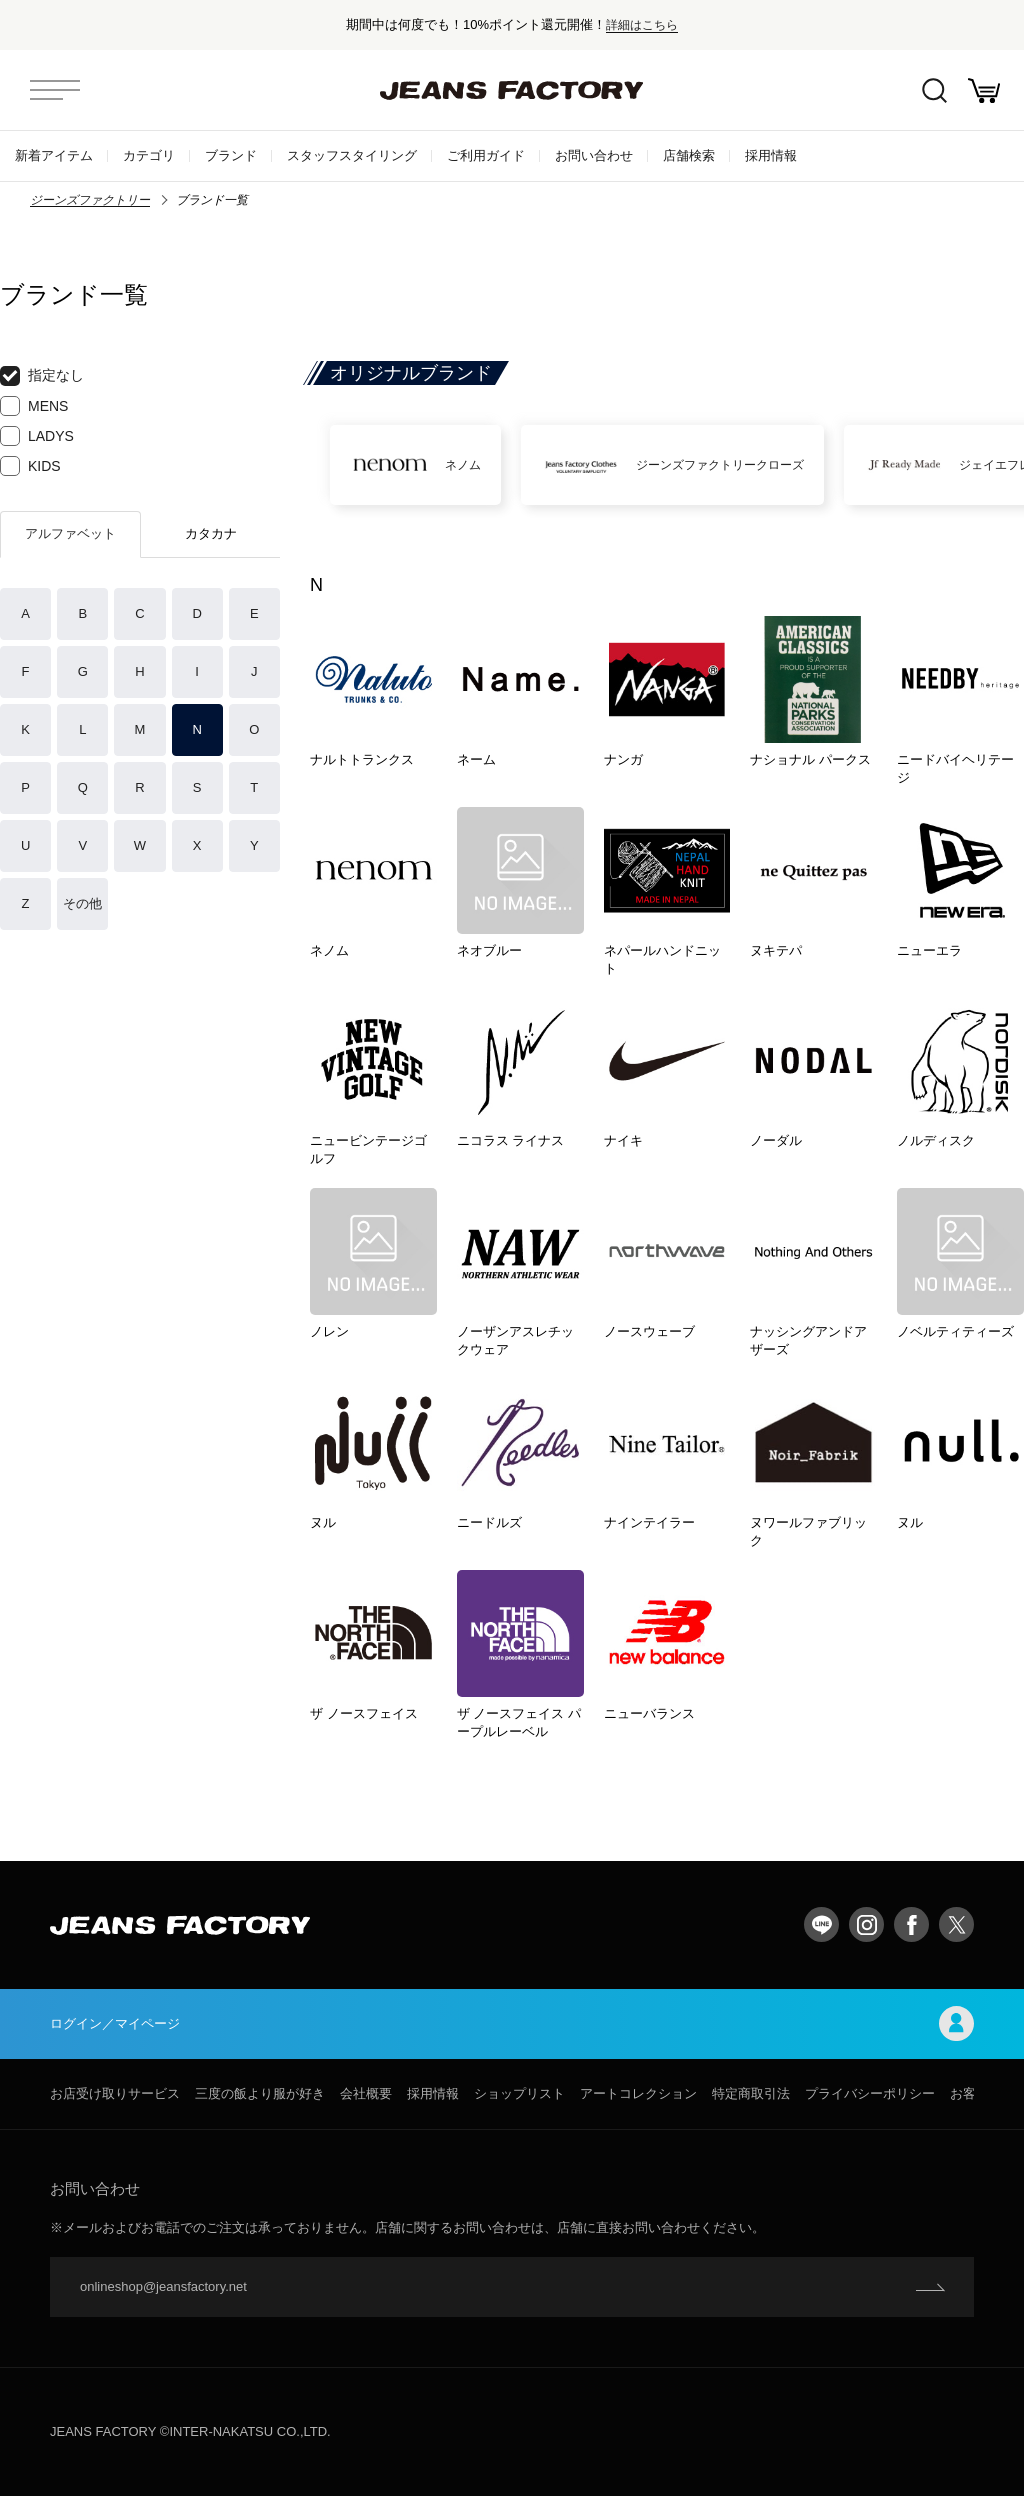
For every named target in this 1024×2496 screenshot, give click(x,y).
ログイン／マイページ (512, 2023)
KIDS (30, 466)
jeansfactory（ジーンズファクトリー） (512, 90)
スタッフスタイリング (352, 155)
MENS (34, 406)
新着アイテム (54, 155)
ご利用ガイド (486, 155)
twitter (956, 1924)
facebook (911, 1924)
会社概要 (366, 2093)
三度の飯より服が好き (260, 2093)
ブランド (231, 155)
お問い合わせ (594, 155)
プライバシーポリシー (870, 2093)
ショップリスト (519, 2093)
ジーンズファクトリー (90, 200)
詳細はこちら (642, 24)
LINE (821, 1924)
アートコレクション (638, 2093)
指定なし (42, 376)
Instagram (866, 1924)
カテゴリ (149, 155)
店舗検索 (689, 155)
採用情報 (771, 155)
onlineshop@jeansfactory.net (163, 2286)
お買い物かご (984, 90)
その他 (82, 903)
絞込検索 (934, 90)
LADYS (37, 436)
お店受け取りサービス (115, 2093)
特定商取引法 (751, 2093)
